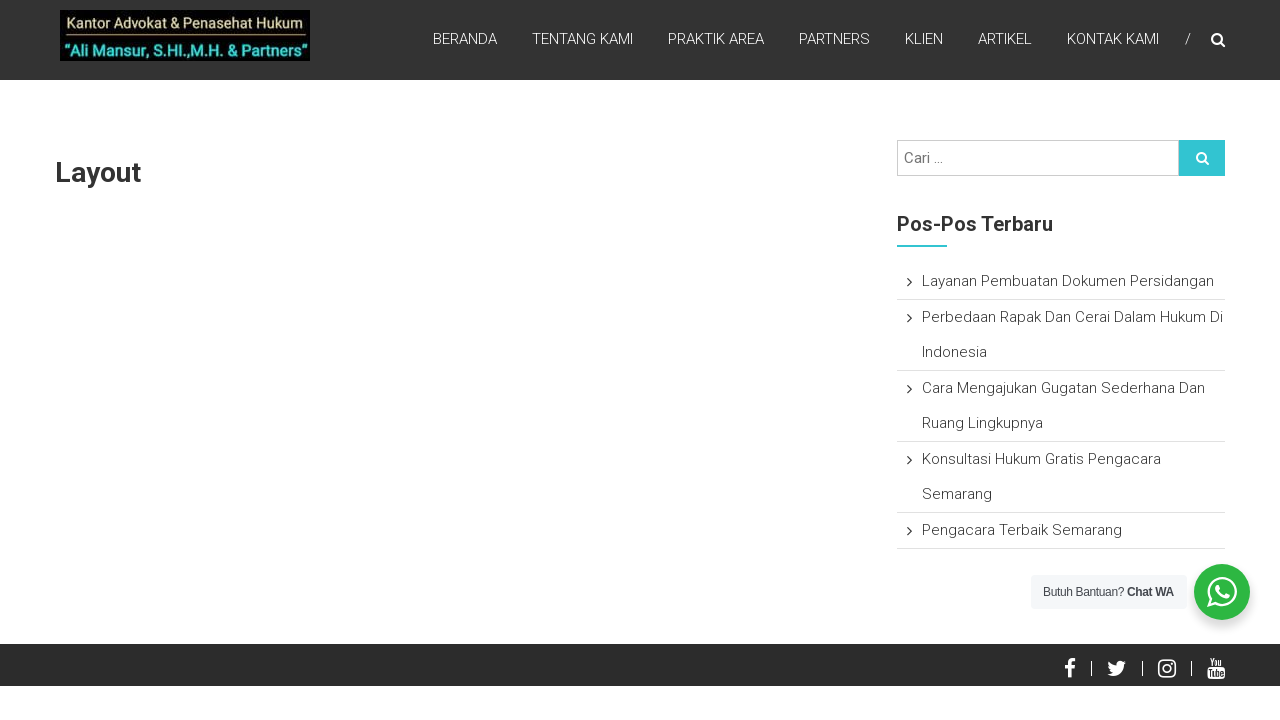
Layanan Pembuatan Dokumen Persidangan (1068, 281)
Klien (924, 39)
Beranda (465, 39)
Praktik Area (716, 39)
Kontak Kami (1113, 39)
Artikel (1005, 39)
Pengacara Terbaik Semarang (1022, 530)
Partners (834, 39)
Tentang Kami (582, 39)
